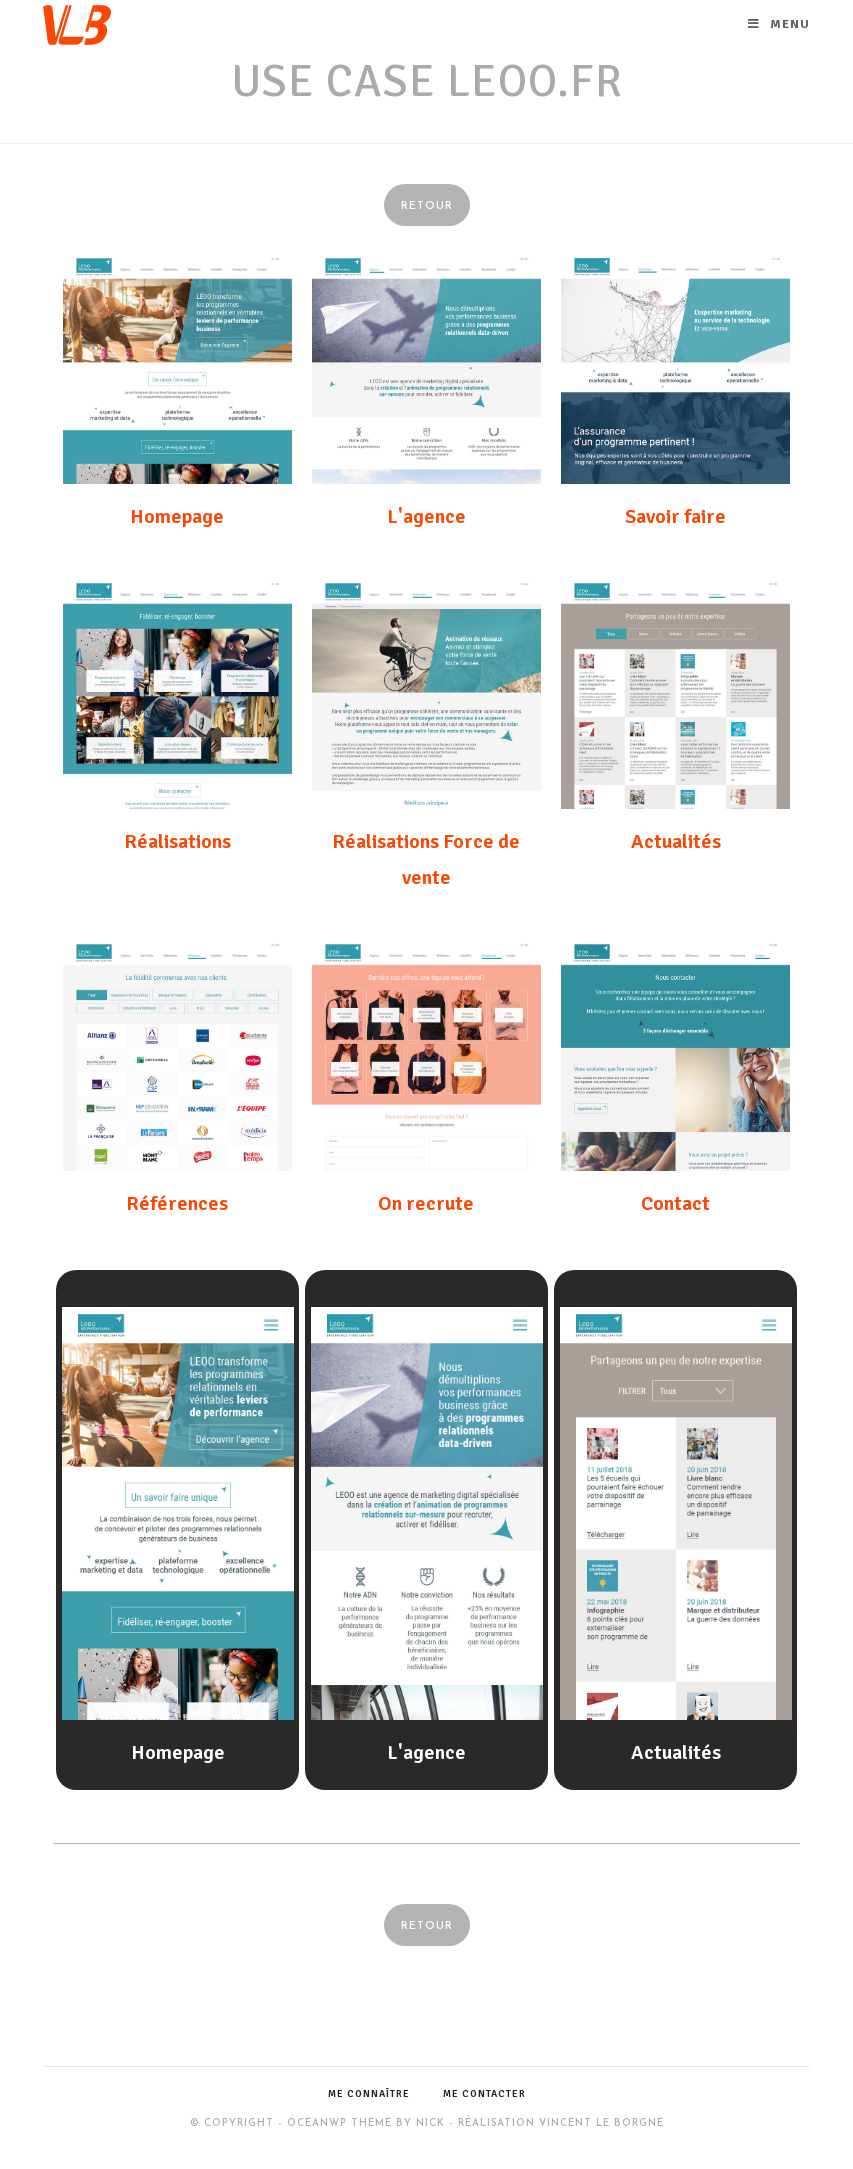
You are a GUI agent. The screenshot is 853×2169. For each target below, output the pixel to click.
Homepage (177, 516)
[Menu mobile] (779, 25)
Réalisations (177, 841)
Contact (675, 1203)
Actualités (676, 841)
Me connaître (369, 2094)
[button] (427, 205)
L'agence (426, 516)
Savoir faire (675, 516)
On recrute (426, 1203)
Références (177, 1203)
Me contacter (484, 2094)
